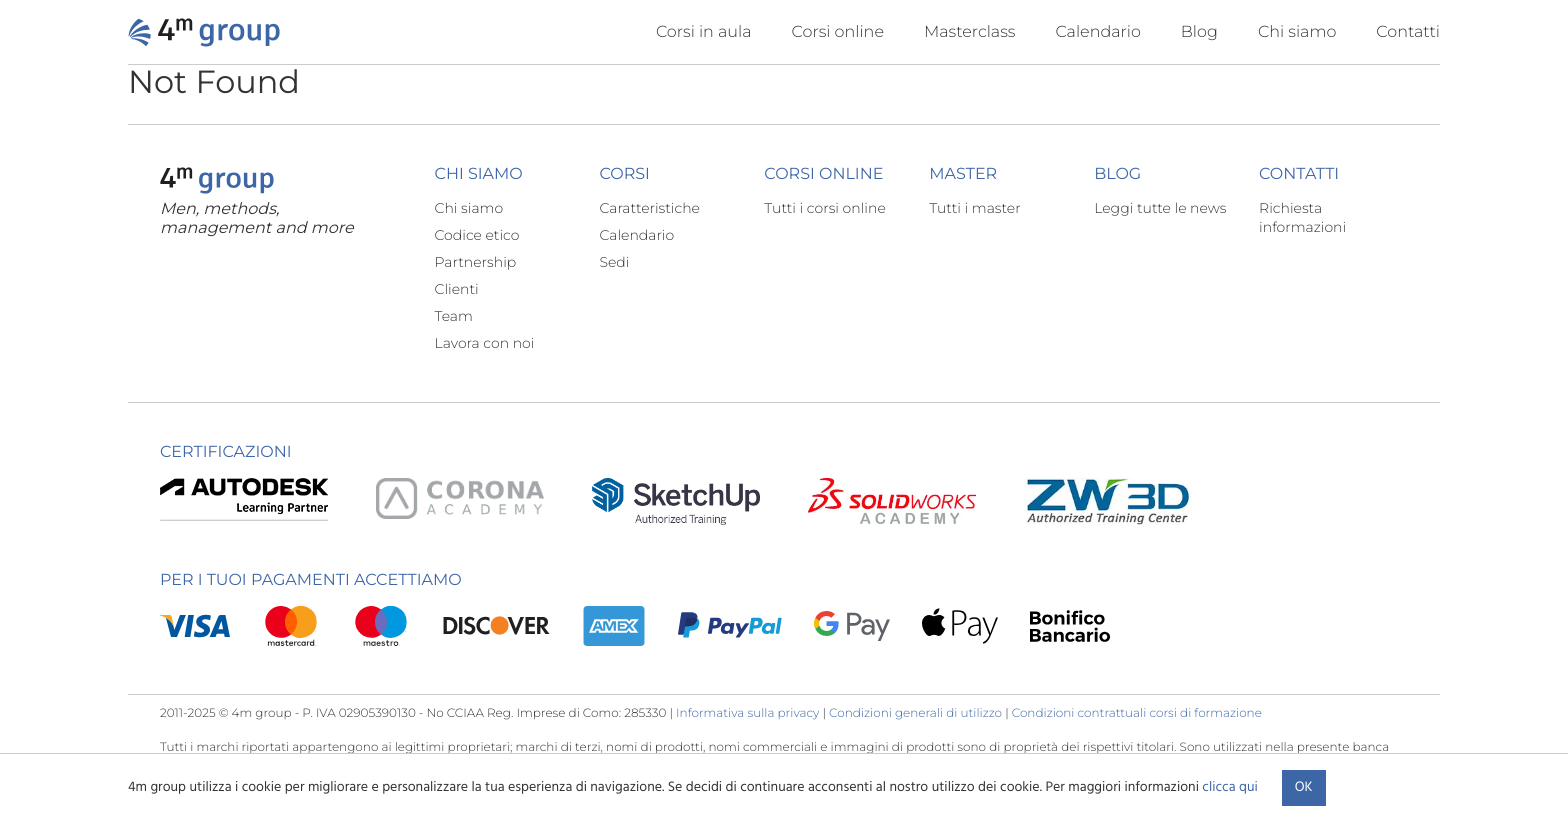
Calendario (1097, 32)
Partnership (476, 262)
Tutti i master (974, 208)
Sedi (614, 262)
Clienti (457, 289)
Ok (1304, 787)
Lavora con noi (485, 343)
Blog (1199, 32)
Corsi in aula (704, 32)
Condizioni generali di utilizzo (915, 713)
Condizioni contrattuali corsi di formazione (1137, 713)
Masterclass (970, 32)
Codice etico (477, 235)
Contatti (1408, 32)
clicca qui (1229, 787)
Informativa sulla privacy (747, 713)
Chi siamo (1297, 32)
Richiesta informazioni (1302, 217)
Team (454, 316)
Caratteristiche (649, 208)
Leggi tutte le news (1160, 208)
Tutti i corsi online (824, 208)
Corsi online (838, 32)
